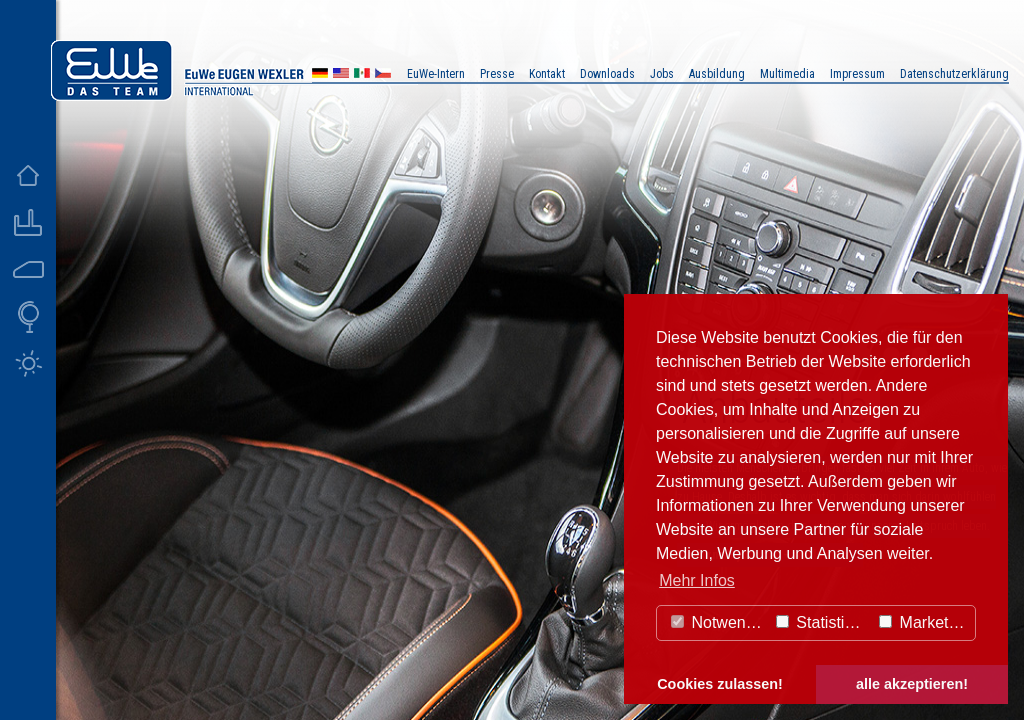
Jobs (662, 74)
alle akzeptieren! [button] (912, 684)
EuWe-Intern (436, 74)
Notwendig (719, 622)
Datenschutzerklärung (954, 74)
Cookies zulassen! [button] (720, 684)
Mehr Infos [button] (697, 580)
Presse (497, 74)
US (341, 75)
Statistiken (823, 622)
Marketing (924, 622)
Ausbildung (717, 74)
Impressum (857, 74)
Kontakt (547, 74)
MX (362, 75)
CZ (383, 75)
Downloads (607, 74)
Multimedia (787, 74)
